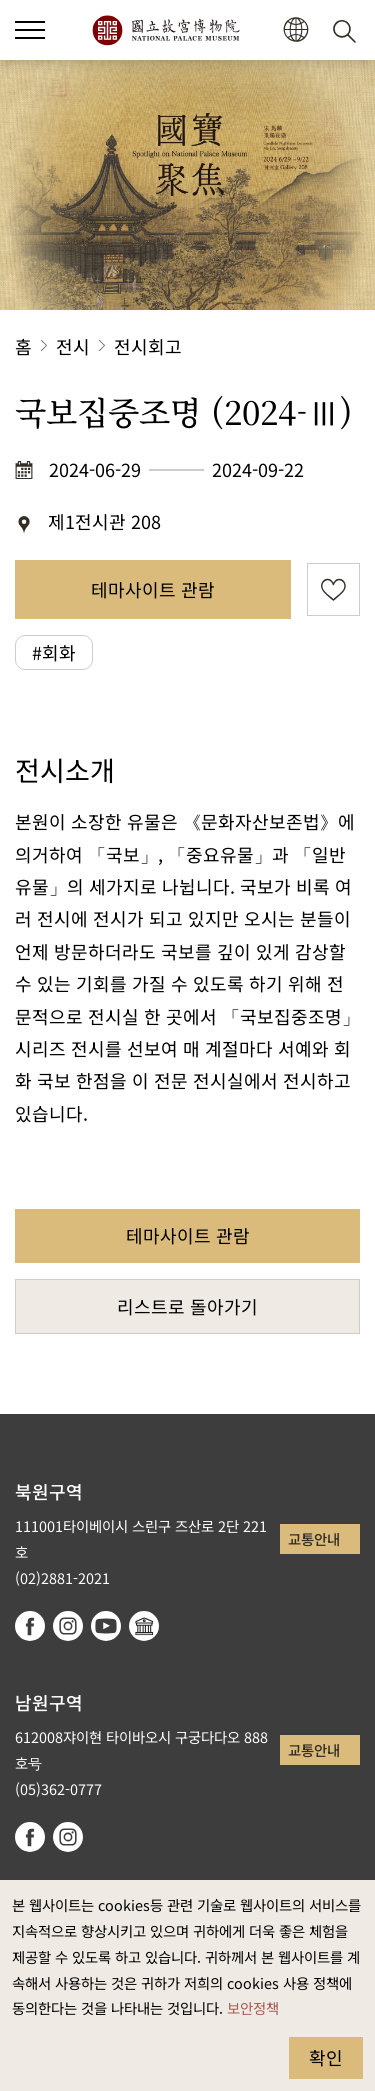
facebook (30, 1626)
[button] (295, 30)
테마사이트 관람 (153, 589)
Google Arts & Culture (144, 1626)
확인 (326, 2057)
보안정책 (253, 2007)
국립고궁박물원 (165, 30)
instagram (68, 1626)
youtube (106, 1626)
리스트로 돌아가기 (187, 1306)
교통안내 (314, 1538)
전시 (73, 346)
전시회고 (148, 346)
